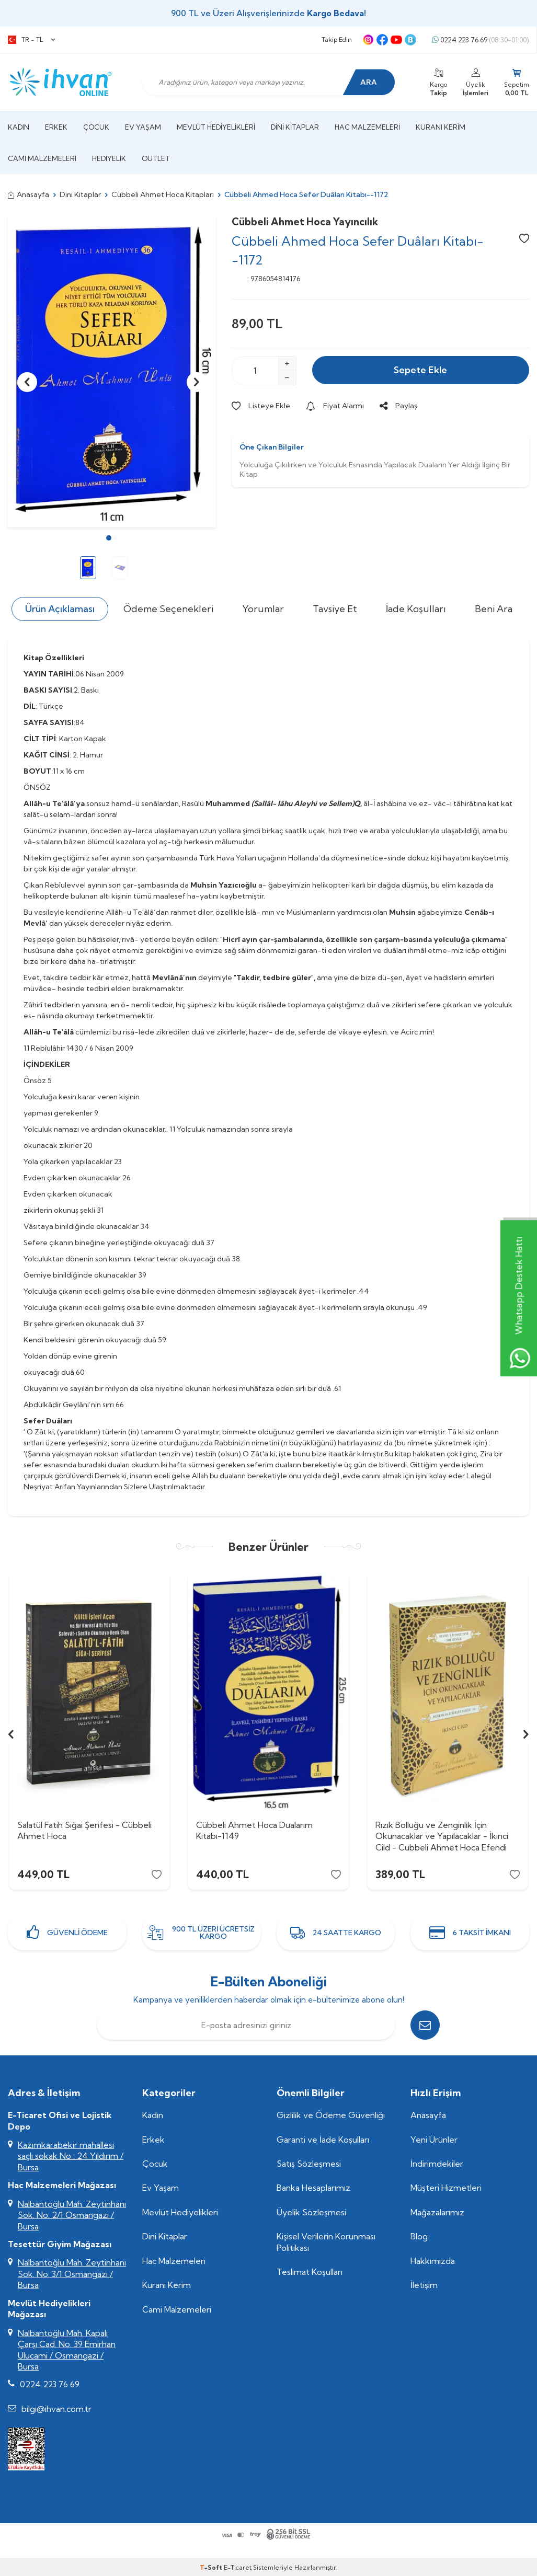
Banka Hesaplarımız (313, 2188)
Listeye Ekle (261, 405)
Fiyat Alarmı (335, 405)
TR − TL (31, 40)
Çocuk (96, 127)
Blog (419, 2236)
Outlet (156, 158)
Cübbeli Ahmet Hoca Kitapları (162, 194)
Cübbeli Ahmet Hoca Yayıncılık (305, 221)
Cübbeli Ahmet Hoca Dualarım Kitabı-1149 (254, 1830)
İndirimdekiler (436, 2163)
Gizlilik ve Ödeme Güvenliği (331, 2115)
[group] (112, 371)
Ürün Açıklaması (60, 609)
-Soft (212, 2567)
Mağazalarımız (437, 2212)
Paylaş (398, 405)
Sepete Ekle (420, 370)
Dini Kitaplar (295, 127)
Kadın (18, 127)
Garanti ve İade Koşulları (323, 2139)
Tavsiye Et (335, 609)
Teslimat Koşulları (309, 2272)
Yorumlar (263, 609)
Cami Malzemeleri (42, 158)
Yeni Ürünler (434, 2139)
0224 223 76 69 (480, 40)
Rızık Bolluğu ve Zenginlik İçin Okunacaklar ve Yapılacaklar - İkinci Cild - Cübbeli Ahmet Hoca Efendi (441, 1836)
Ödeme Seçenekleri (168, 609)
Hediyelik (109, 158)
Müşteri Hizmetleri (446, 2188)
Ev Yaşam (143, 127)
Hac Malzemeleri (367, 127)
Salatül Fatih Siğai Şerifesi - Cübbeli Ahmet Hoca (84, 1830)
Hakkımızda (432, 2261)
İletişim (424, 2285)
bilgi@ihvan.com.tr (56, 2409)
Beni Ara (493, 609)
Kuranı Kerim (440, 127)
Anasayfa (28, 194)
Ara (368, 82)
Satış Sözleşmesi (309, 2163)
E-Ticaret (238, 2567)
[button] (108, 537)
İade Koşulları (416, 609)
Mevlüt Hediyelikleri (216, 127)
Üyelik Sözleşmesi (311, 2212)
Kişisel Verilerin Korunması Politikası (326, 2241)
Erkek (56, 127)
